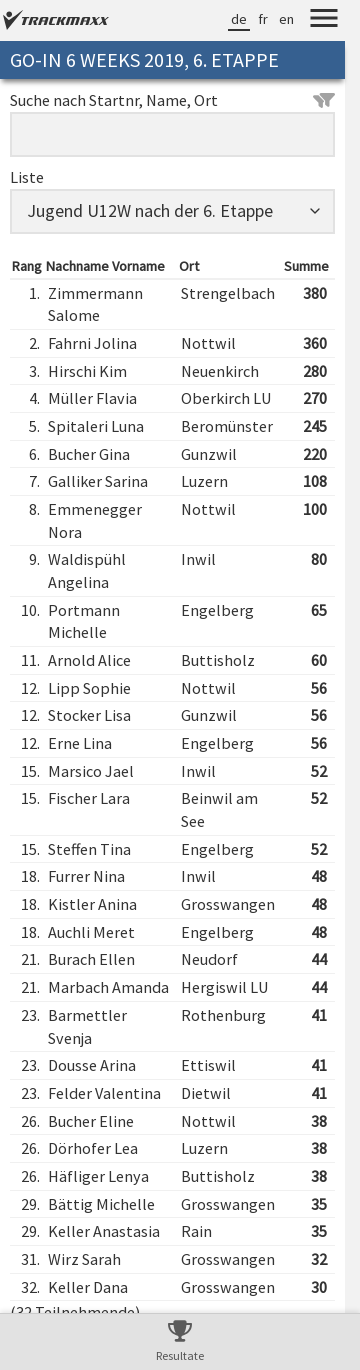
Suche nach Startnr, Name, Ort (172, 100)
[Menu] (324, 21)
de (239, 19)
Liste (27, 177)
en (286, 19)
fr (263, 19)
